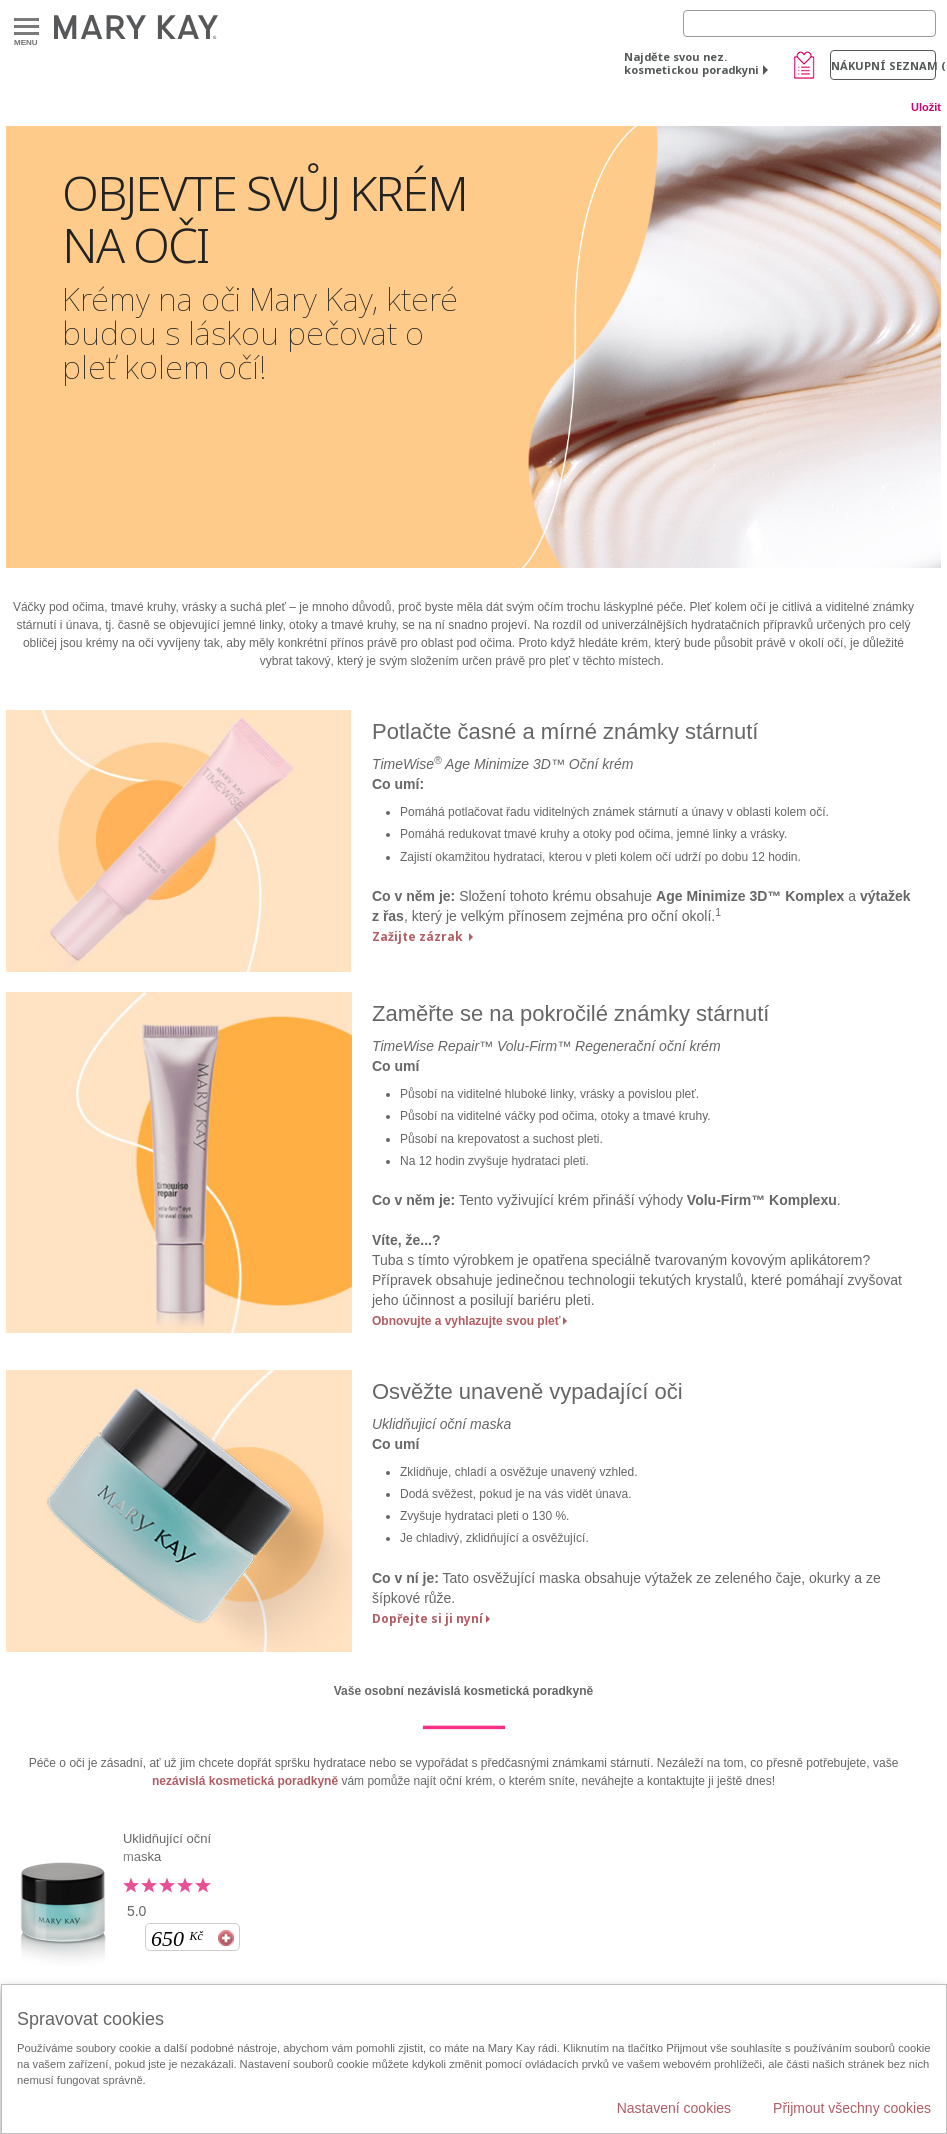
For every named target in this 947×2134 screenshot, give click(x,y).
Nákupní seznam (883, 65)
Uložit (926, 107)
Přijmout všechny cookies (852, 2108)
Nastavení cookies (674, 2108)
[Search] (809, 23)
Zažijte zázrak (419, 936)
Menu (26, 27)
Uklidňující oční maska (167, 1847)
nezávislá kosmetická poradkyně (245, 1781)
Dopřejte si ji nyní (427, 1618)
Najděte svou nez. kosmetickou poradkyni (691, 63)
